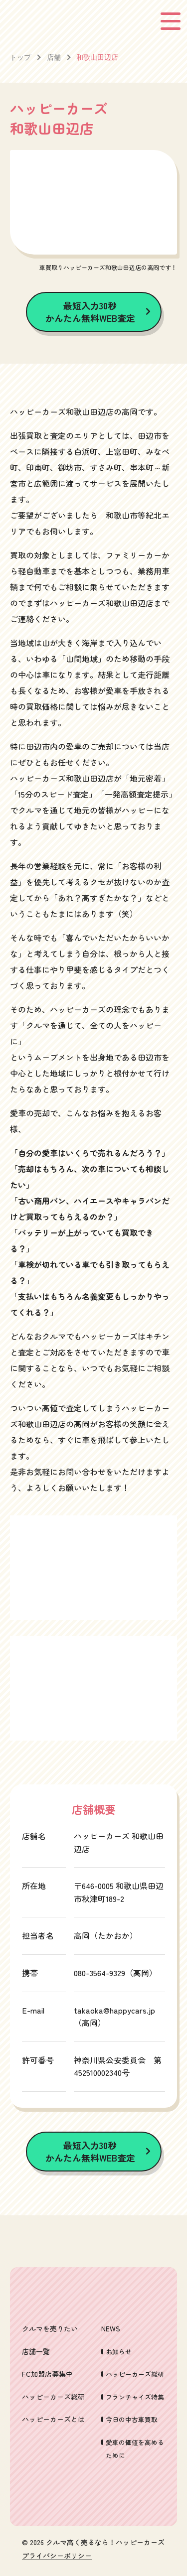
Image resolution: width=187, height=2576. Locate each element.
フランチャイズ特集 (135, 2397)
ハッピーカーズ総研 (53, 2397)
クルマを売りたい (50, 2328)
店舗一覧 (36, 2351)
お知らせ (119, 2351)
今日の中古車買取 (132, 2419)
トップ (20, 57)
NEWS (110, 2328)
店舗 (54, 57)
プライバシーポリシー (57, 2556)
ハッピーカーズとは (53, 2419)
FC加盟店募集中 (47, 2374)
